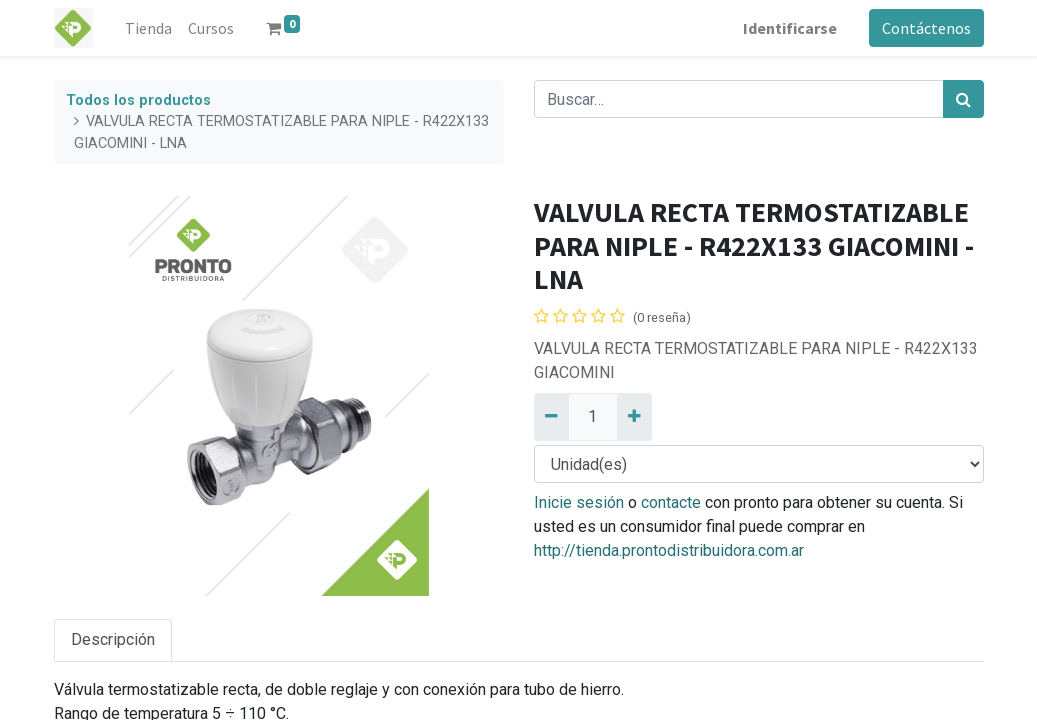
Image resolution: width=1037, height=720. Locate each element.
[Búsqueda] (963, 99)
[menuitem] (148, 28)
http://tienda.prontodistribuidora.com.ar (669, 550)
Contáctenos (926, 28)
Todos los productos (138, 100)
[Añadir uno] (634, 417)
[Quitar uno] (551, 417)
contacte (671, 502)
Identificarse (790, 28)
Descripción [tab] (113, 639)
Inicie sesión (579, 502)
